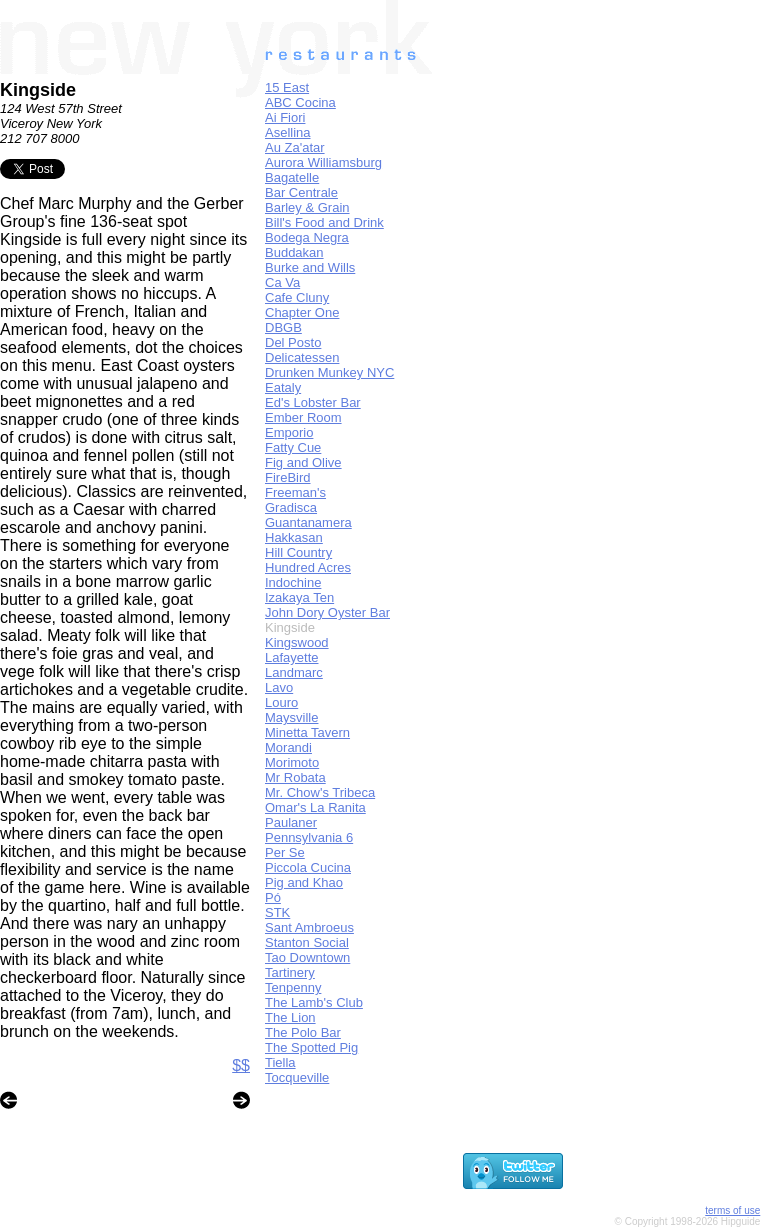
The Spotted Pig (311, 1047)
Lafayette (292, 657)
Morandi (288, 747)
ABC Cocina (300, 102)
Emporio (289, 432)
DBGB (283, 327)
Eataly (283, 387)
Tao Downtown (307, 957)
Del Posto (293, 342)
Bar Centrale (301, 192)
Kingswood (297, 642)
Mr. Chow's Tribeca (320, 792)
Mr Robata (295, 777)
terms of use (732, 1210)
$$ (241, 1065)
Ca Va (282, 282)
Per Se (285, 852)
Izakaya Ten (299, 597)
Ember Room (303, 417)
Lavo (279, 687)
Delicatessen (302, 357)
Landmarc (294, 672)
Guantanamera (308, 522)
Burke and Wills (310, 267)
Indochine (293, 582)
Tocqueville (297, 1077)
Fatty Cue (293, 447)
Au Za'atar (295, 147)
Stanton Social (307, 942)
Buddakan (294, 252)
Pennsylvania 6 (309, 837)
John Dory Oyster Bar (327, 612)
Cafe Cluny (297, 297)
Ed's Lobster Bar (313, 402)
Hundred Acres (308, 567)
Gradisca (291, 507)
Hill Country (298, 552)
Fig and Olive (303, 462)
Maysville (291, 717)
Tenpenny (293, 987)
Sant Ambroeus (309, 927)
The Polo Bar (303, 1032)
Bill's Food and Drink (324, 222)
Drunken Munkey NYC (329, 372)
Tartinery (290, 972)
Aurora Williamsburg (323, 162)
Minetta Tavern (307, 732)
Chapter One (302, 312)
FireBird (288, 477)
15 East (287, 87)
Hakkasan (294, 537)
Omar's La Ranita (315, 807)
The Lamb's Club (314, 1002)
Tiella (280, 1062)
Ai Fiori (285, 117)
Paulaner (291, 822)
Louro (281, 702)
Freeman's (295, 492)
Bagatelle (292, 177)
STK (277, 912)
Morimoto (292, 762)
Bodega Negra (307, 237)
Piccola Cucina (308, 867)
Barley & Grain (307, 207)
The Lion (290, 1017)
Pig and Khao (304, 882)
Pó (273, 897)
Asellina (288, 132)
